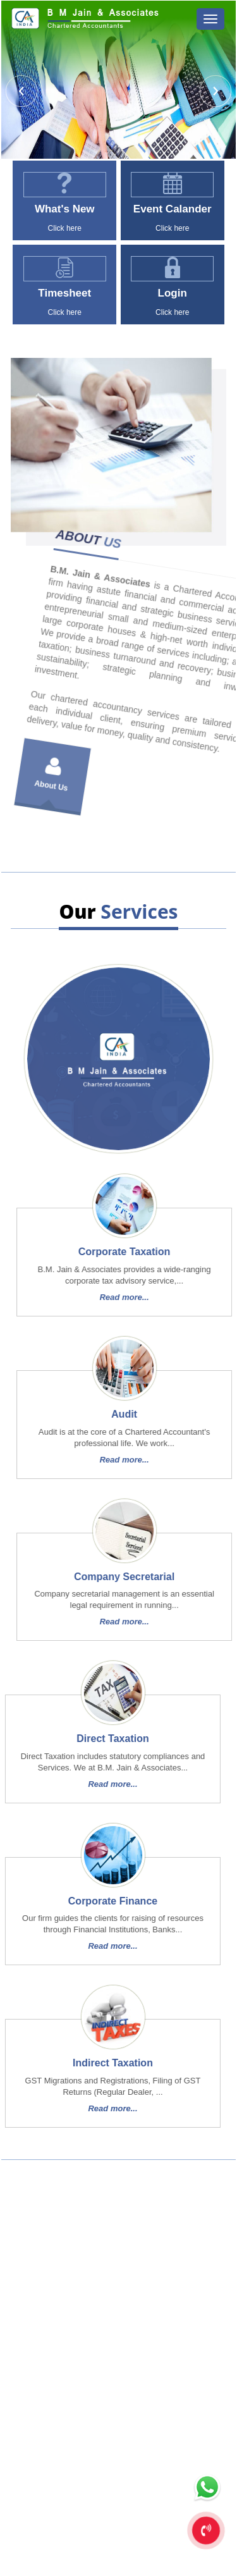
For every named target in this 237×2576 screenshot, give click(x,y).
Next (214, 92)
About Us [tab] (78, 726)
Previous (23, 92)
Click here (61, 228)
